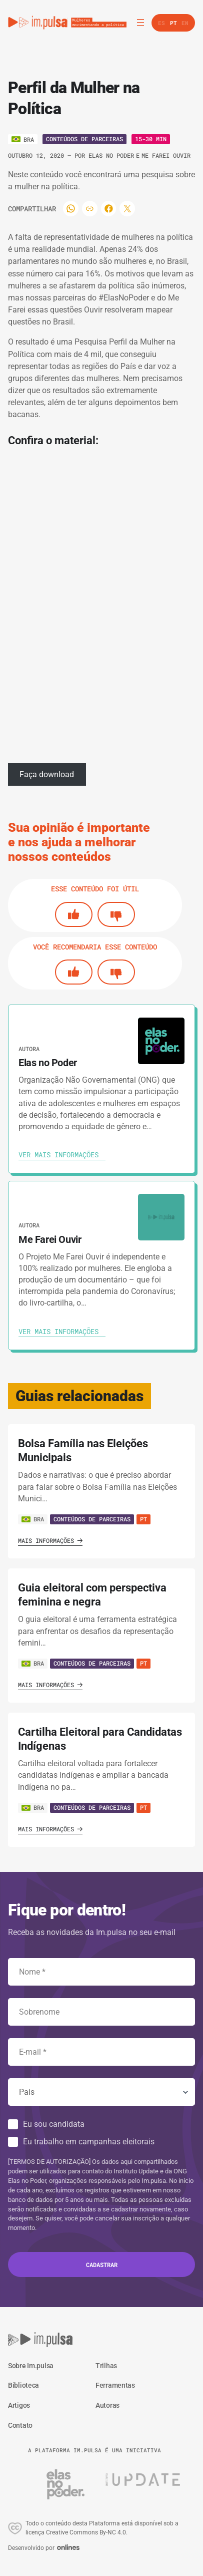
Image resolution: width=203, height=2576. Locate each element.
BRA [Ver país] (33, 1519)
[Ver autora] (161, 1041)
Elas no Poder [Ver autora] (111, 155)
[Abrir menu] (140, 23)
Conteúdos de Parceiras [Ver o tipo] (84, 139)
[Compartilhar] (71, 208)
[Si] (73, 914)
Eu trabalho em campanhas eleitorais (88, 2141)
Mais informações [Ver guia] (50, 1540)
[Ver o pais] (23, 139)
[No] (116, 914)
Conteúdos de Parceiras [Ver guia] (92, 1519)
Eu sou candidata (53, 2124)
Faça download (47, 774)
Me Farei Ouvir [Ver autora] (166, 155)
